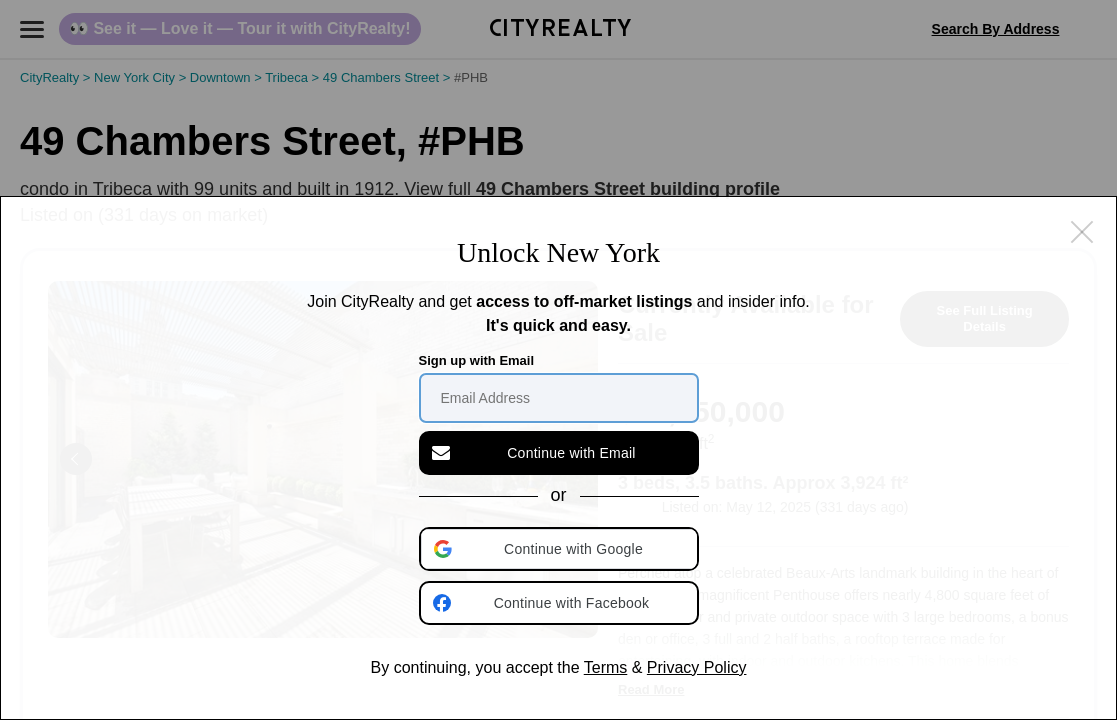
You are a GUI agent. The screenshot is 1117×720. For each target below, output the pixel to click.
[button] (561, 549)
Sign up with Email (477, 360)
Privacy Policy (697, 667)
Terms (606, 667)
